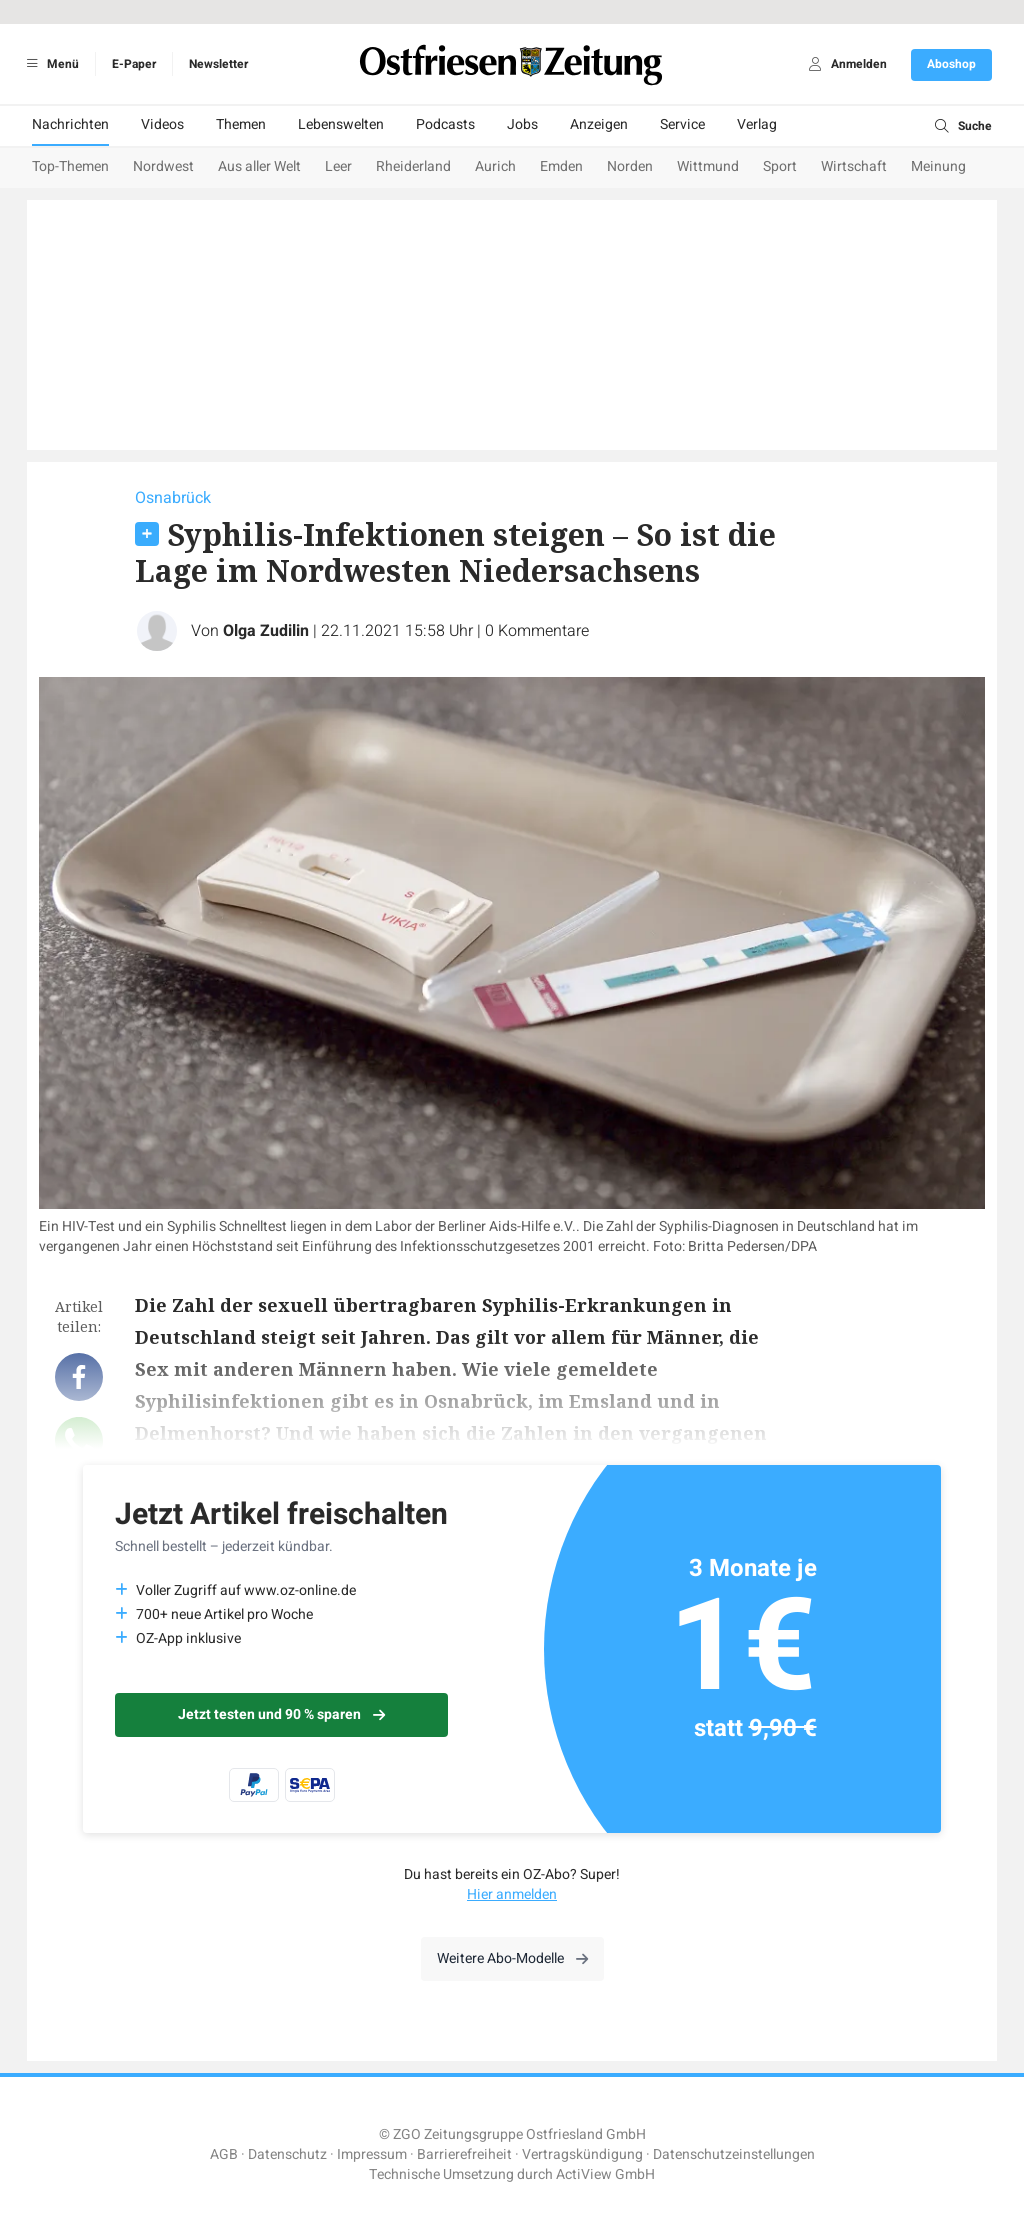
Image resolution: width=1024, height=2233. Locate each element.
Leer (338, 166)
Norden (630, 166)
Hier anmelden (512, 1894)
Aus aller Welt (259, 166)
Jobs (522, 124)
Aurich (495, 166)
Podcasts (445, 124)
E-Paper (134, 64)
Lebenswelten (341, 124)
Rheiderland (413, 166)
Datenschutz (287, 2154)
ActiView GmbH (605, 2174)
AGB (224, 2154)
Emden (561, 166)
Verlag (757, 124)
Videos (162, 124)
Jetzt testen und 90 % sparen (281, 1714)
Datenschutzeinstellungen (734, 2154)
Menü (49, 64)
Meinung (938, 166)
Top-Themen (70, 166)
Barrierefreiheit (464, 2154)
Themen (241, 124)
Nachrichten (70, 124)
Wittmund (708, 166)
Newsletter (218, 64)
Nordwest (163, 166)
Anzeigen (599, 124)
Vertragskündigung (582, 2154)
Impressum (372, 2154)
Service (682, 124)
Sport (780, 166)
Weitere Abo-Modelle (512, 1958)
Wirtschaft (854, 166)
